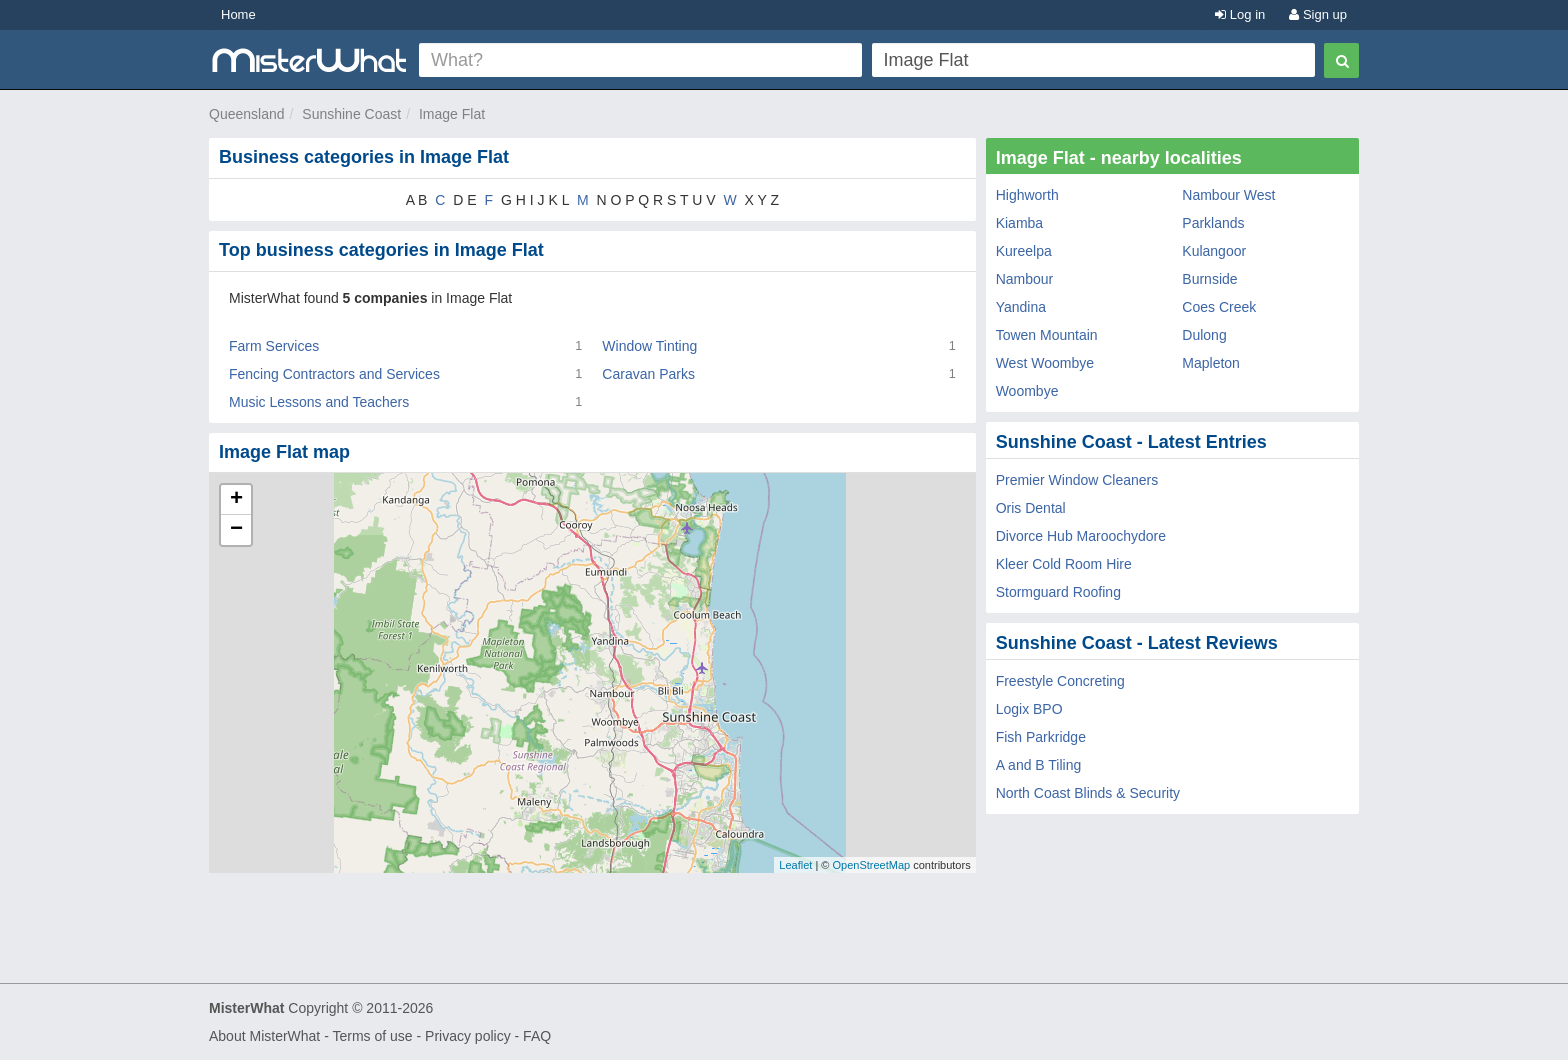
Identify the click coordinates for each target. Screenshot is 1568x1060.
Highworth (1027, 195)
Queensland (247, 114)
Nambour (1025, 279)
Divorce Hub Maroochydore (1081, 536)
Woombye (1027, 391)
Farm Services (274, 346)
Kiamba (1019, 223)
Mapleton (1211, 363)
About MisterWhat (264, 1036)
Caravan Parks (648, 374)
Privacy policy (468, 1036)
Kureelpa (1024, 251)
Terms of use (372, 1036)
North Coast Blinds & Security (1088, 793)
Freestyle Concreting (1060, 681)
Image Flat (452, 114)
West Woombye (1045, 363)
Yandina (1021, 307)
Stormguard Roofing (1058, 592)
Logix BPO (1029, 709)
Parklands (1213, 223)
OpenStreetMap (871, 865)
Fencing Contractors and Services (334, 374)
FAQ (537, 1036)
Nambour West (1228, 195)
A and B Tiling (1039, 765)
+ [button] (236, 500)
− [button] (236, 530)
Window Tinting (649, 346)
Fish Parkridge (1041, 737)
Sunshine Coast (351, 114)
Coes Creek (1219, 307)
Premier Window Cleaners (1077, 480)
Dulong (1204, 335)
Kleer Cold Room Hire (1064, 564)
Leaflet (795, 865)
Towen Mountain (1047, 335)
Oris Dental (1031, 508)
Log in (1240, 14)
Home (238, 14)
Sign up (1318, 14)
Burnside (1209, 279)
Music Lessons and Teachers (319, 402)
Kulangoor (1214, 251)
